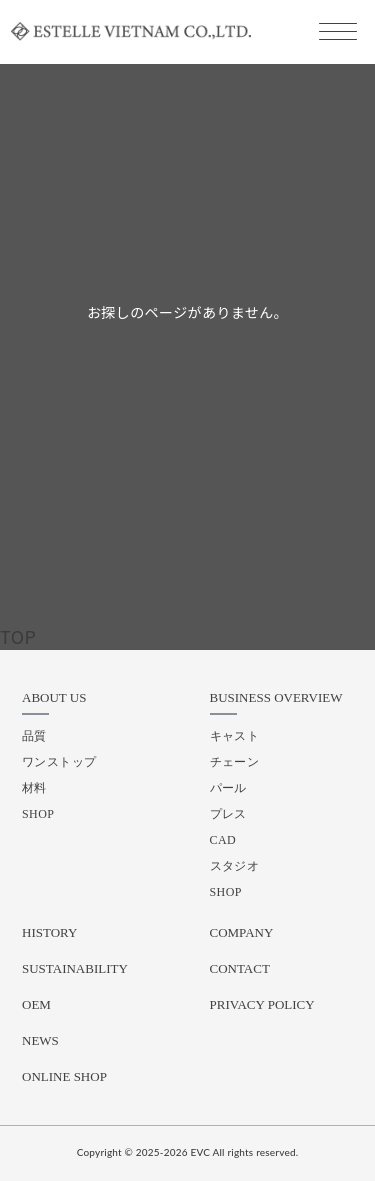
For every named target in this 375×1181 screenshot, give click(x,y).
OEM (36, 1004)
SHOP (38, 814)
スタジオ (235, 866)
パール (228, 788)
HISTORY (49, 932)
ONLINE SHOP (64, 1076)
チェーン (235, 762)
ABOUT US (54, 697)
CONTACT (240, 968)
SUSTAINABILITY (75, 968)
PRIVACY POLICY (262, 1004)
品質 (34, 736)
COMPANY (242, 932)
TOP (18, 636)
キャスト (235, 736)
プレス (228, 814)
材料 (34, 788)
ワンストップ (59, 762)
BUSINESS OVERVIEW (276, 697)
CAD (223, 840)
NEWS (40, 1040)
